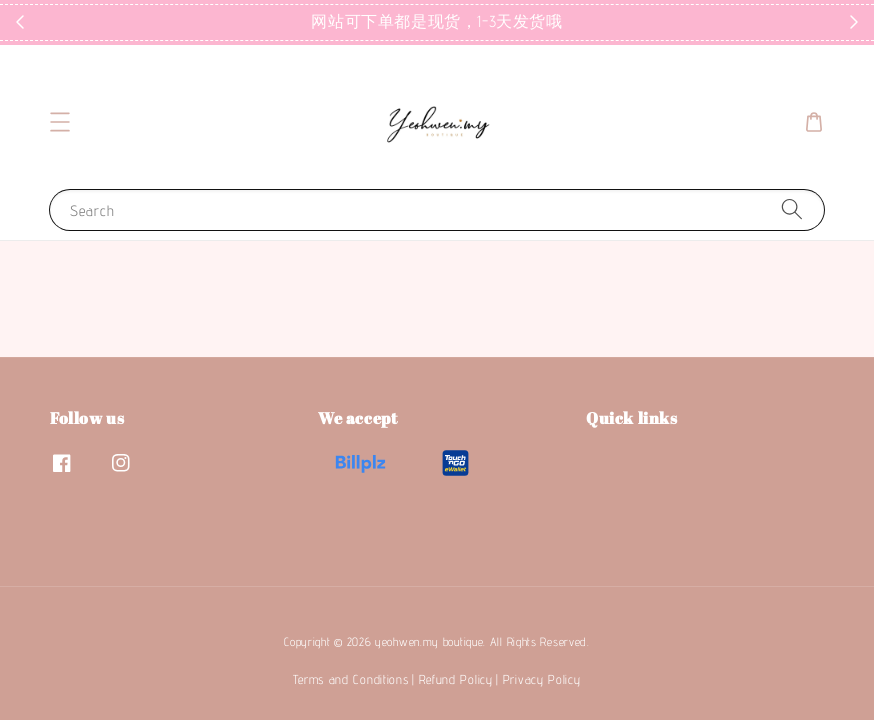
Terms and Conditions (350, 679)
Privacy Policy (542, 679)
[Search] (792, 209)
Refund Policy (456, 679)
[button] (60, 122)
